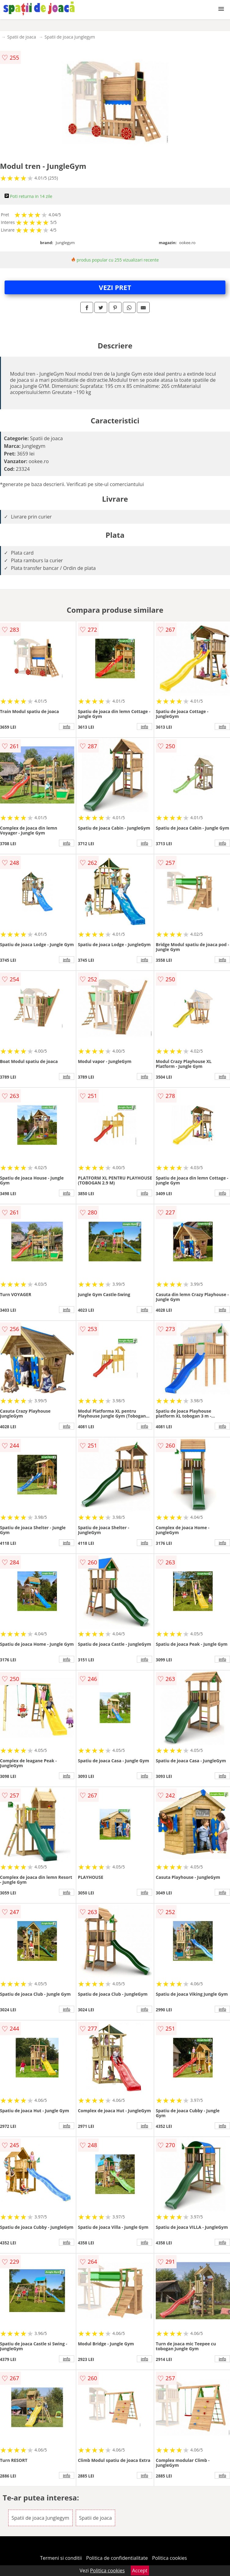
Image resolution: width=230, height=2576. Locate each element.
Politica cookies (169, 2558)
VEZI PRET (115, 287)
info (66, 726)
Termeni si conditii (61, 2558)
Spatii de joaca (21, 37)
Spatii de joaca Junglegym (70, 37)
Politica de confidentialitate (117, 2558)
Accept (140, 2570)
